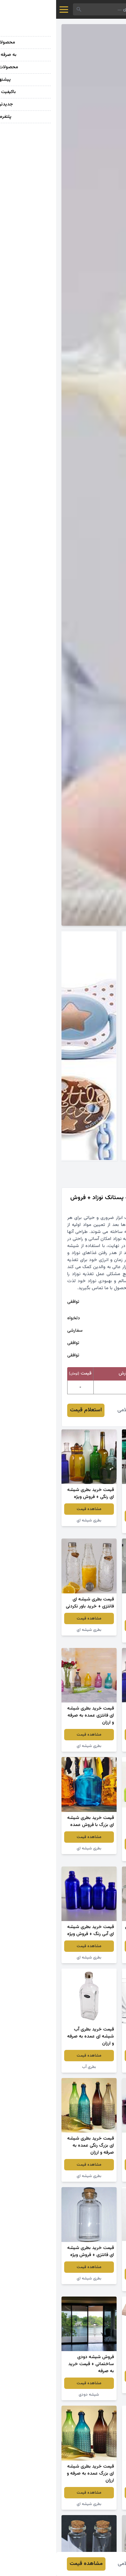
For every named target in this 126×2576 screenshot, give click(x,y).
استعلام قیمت (30, 1410)
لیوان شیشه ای (93, 2067)
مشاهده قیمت (93, 1516)
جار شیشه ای (93, 1958)
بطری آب (33, 2067)
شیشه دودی (93, 1527)
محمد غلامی (74, 1410)
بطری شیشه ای (32, 1520)
